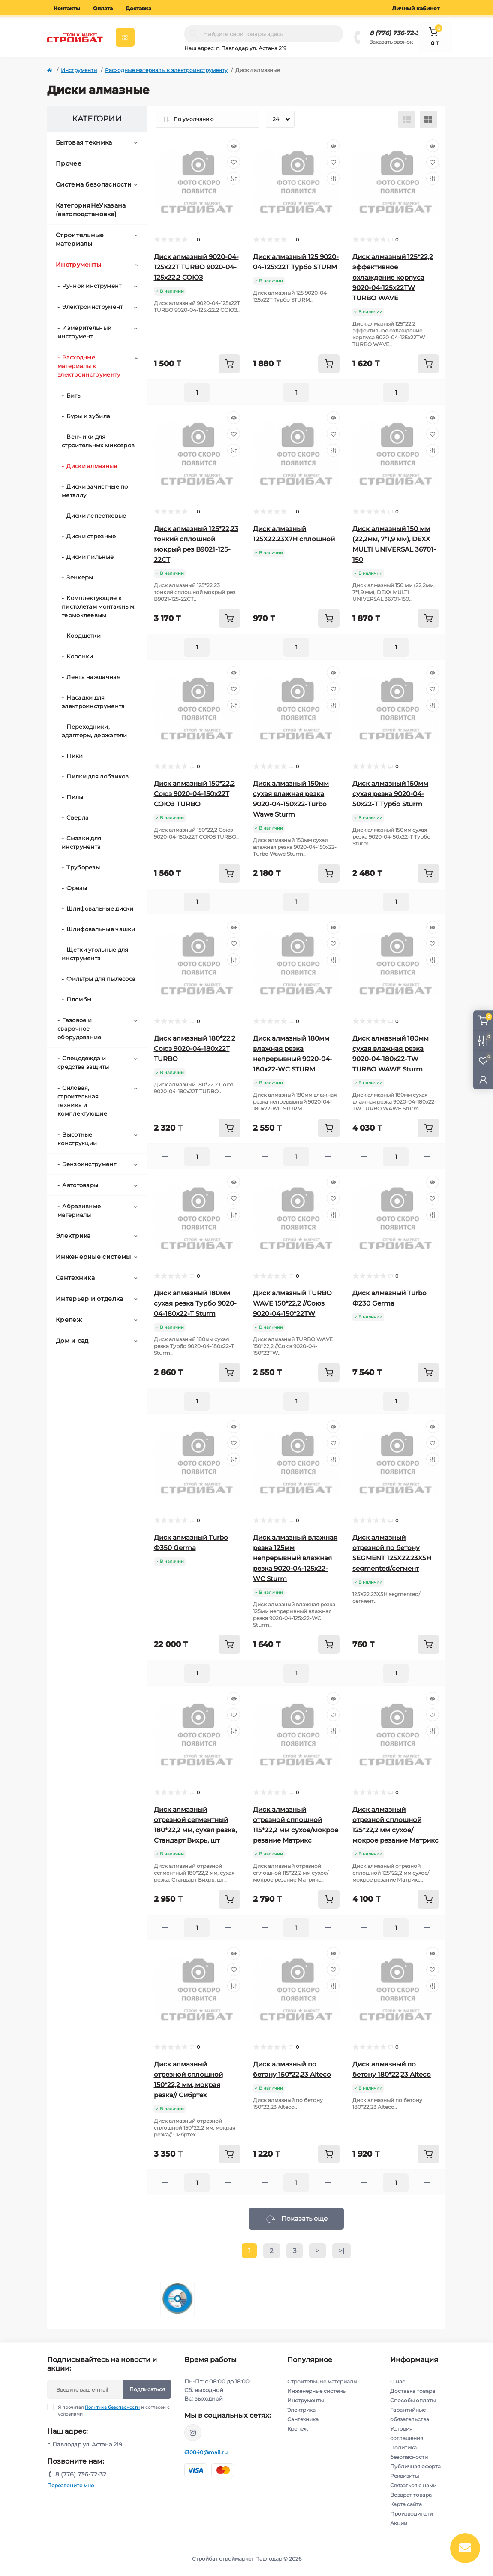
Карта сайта (406, 2504)
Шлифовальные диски (99, 908)
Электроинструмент (92, 306)
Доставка (138, 8)
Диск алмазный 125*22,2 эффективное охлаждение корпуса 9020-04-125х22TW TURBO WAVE (392, 277)
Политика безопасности (112, 2407)
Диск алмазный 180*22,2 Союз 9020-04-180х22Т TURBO (194, 1048)
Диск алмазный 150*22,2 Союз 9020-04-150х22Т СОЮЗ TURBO (194, 793)
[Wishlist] (233, 162)
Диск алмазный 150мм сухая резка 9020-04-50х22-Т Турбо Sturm (390, 793)
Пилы (74, 796)
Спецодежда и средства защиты (83, 1062)
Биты (73, 395)
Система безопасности (94, 184)
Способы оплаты (413, 2400)
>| (341, 2251)
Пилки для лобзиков (97, 776)
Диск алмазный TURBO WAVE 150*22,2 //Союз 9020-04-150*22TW (292, 1303)
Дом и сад (72, 1341)
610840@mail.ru (206, 2452)
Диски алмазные (91, 465)
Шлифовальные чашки (100, 929)
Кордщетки (83, 635)
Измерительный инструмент (84, 332)
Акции (398, 2523)
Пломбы (78, 999)
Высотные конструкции (77, 1138)
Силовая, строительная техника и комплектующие (82, 1100)
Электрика (73, 1236)
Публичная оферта (415, 2466)
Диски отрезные (91, 536)
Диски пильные (90, 556)
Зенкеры (79, 577)
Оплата (103, 8)
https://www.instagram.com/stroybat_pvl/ (193, 2432)
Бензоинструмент (89, 1164)
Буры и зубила (88, 416)
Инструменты (79, 70)
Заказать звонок (391, 42)
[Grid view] (428, 119)
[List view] (406, 119)
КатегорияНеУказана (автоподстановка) (91, 210)
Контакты (67, 8)
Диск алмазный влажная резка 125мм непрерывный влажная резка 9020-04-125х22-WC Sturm (295, 1558)
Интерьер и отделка (89, 1299)
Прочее (68, 163)
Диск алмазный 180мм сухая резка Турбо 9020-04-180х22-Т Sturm (195, 1303)
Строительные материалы (80, 239)
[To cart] (229, 363)
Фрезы (76, 887)
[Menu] (125, 37)
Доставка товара (412, 2391)
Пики (74, 755)
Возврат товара (411, 2495)
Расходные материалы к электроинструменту (166, 70)
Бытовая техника (84, 142)
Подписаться (147, 2389)
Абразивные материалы (79, 1210)
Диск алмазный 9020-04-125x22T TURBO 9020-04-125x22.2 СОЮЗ (196, 267)
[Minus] (165, 392)
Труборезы (83, 867)
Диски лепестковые (96, 515)
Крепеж (69, 1320)
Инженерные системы (93, 1257)
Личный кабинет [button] (415, 8)
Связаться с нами (413, 2485)
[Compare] (233, 178)
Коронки (79, 656)
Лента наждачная (93, 676)
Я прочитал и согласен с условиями (114, 2410)
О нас (397, 2381)
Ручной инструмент (91, 285)
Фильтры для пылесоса (100, 978)
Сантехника (75, 1278)
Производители (411, 2513)
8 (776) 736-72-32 (396, 33)
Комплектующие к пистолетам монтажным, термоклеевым (98, 606)
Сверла (77, 817)
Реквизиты (404, 2476)
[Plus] (228, 392)
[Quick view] (233, 145)
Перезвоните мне (70, 2485)
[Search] (193, 33)
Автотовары (80, 1185)
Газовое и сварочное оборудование (79, 1029)
